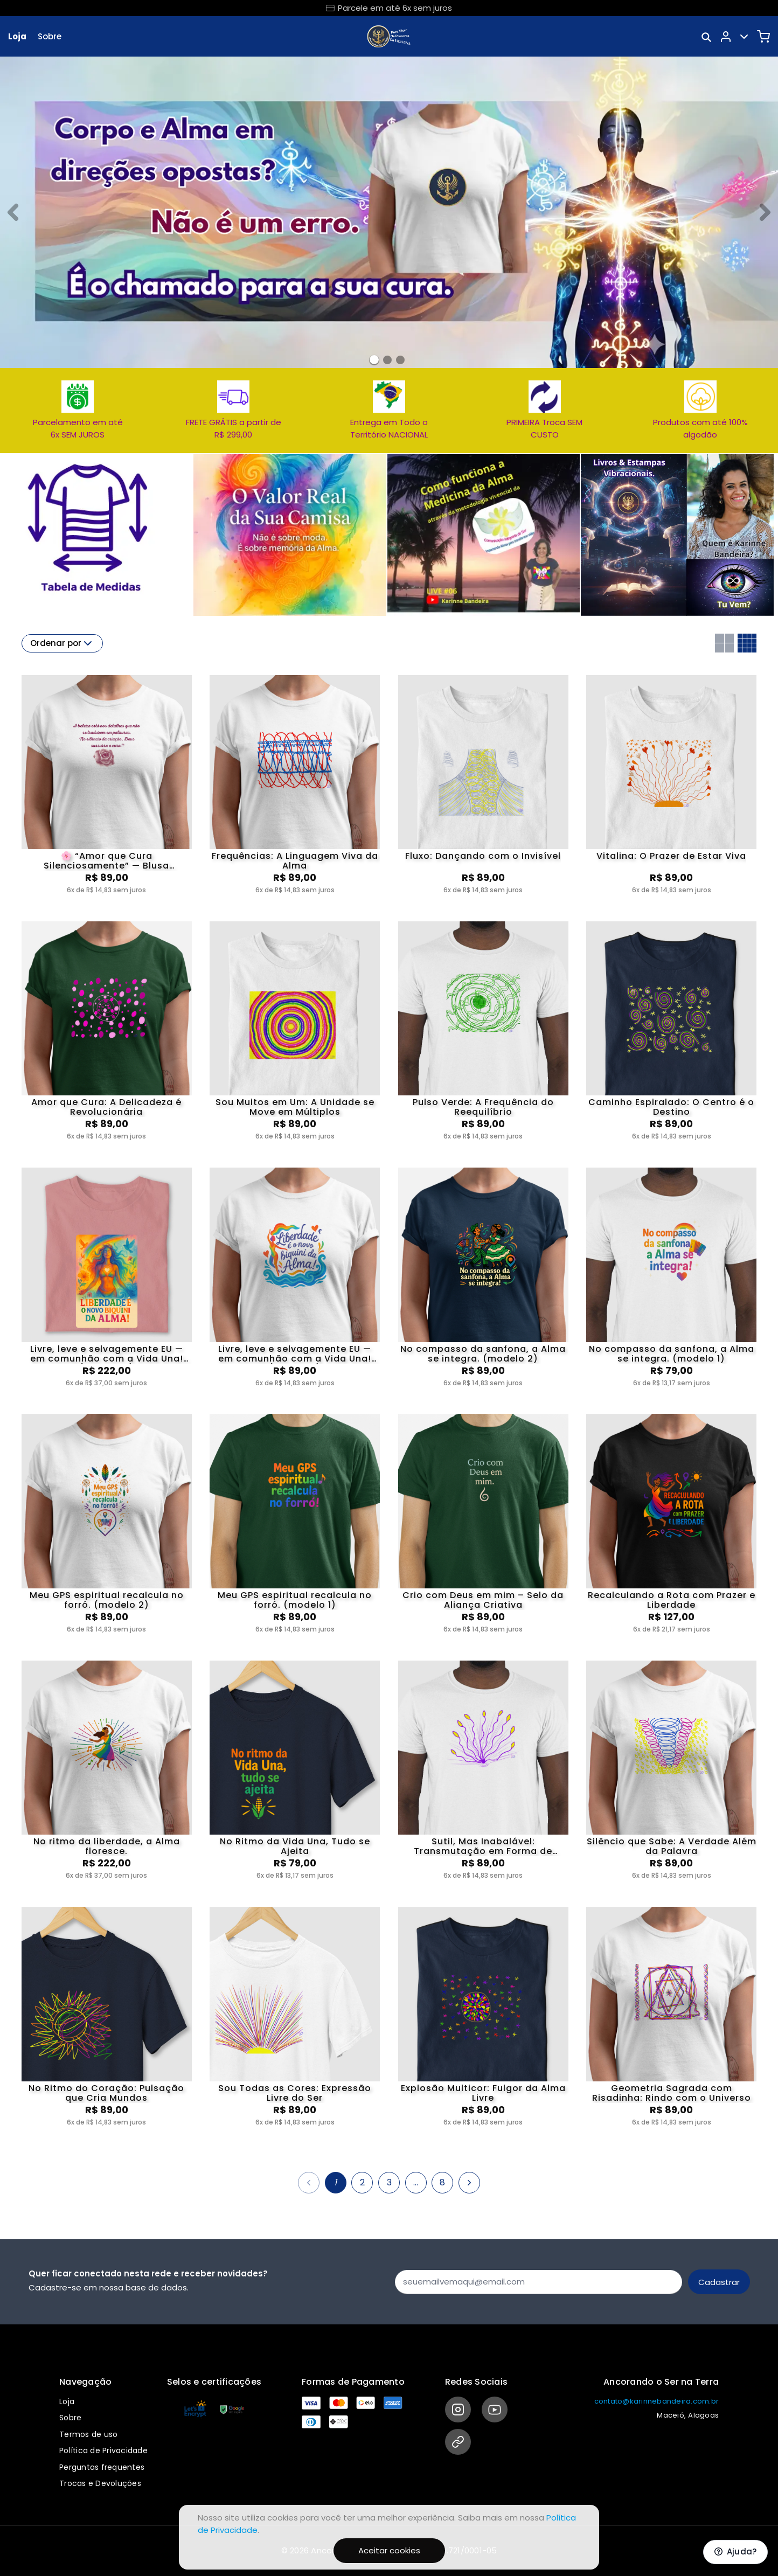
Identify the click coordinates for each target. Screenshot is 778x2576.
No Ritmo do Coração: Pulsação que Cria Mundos (106, 2093)
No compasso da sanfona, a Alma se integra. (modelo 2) (483, 1354)
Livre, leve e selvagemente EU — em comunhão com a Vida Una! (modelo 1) (294, 1354)
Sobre (49, 36)
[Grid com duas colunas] (724, 643)
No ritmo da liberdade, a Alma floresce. (106, 1846)
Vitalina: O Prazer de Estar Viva (671, 856)
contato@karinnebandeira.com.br (656, 2401)
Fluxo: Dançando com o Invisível (483, 856)
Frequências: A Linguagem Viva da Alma (295, 861)
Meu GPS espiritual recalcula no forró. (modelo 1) (295, 1600)
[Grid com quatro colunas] (747, 643)
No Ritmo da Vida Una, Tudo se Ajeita (295, 1846)
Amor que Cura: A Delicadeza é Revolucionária (106, 1107)
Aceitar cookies (389, 2550)
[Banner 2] (400, 360)
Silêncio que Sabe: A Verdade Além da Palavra (671, 1846)
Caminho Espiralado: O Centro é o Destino (671, 1107)
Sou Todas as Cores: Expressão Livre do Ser (294, 2093)
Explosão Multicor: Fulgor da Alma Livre (483, 2093)
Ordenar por (62, 643)
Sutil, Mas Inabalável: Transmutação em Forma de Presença (483, 1846)
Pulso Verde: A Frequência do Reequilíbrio (483, 1107)
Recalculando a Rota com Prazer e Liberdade (671, 1600)
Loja (17, 36)
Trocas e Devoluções (100, 2483)
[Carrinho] (763, 36)
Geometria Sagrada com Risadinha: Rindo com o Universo (671, 2093)
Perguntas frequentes (101, 2467)
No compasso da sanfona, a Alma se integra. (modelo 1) (671, 1354)
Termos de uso (88, 2434)
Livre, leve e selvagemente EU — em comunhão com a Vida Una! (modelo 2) (106, 1354)
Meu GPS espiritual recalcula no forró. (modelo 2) (107, 1600)
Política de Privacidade (103, 2450)
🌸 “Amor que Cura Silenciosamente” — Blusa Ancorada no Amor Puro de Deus (106, 861)
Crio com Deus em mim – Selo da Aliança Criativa (483, 1600)
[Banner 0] (374, 359)
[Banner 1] (387, 360)
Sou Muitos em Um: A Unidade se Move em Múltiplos (295, 1107)
